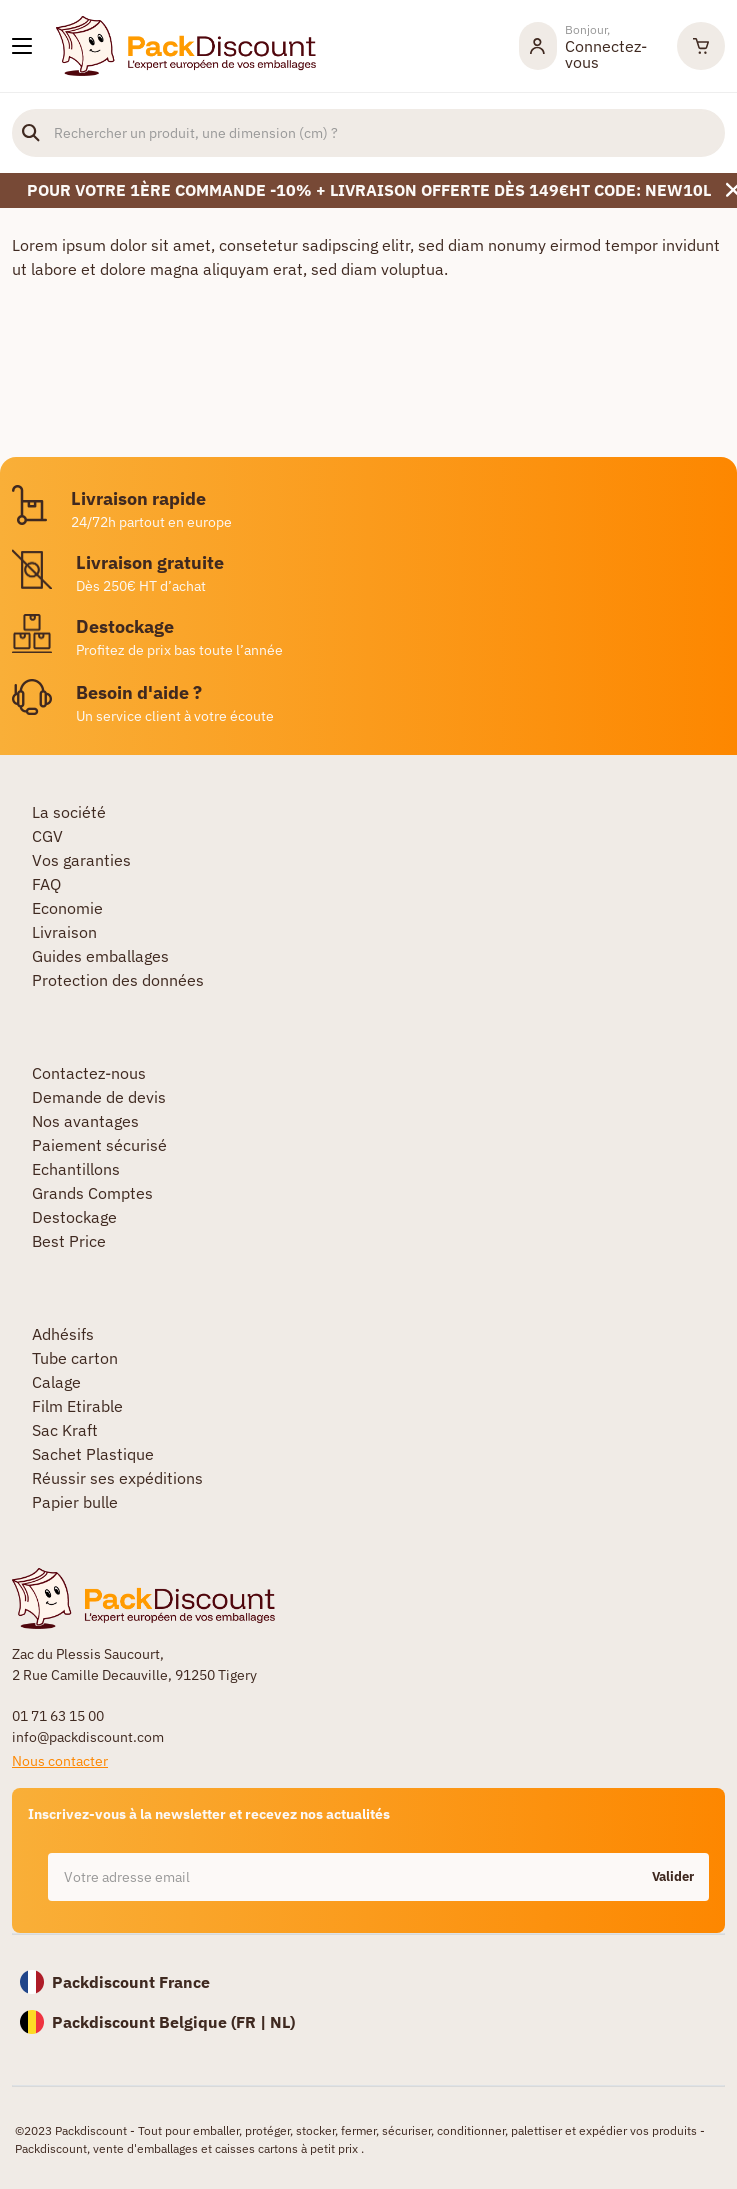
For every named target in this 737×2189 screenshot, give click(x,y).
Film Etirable (77, 1406)
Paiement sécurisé (99, 1145)
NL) (282, 2022)
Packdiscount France (131, 1982)
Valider (673, 1876)
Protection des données (118, 980)
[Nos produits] (22, 46)
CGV (47, 836)
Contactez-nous (89, 1073)
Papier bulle (75, 1502)
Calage (56, 1382)
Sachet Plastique (93, 1454)
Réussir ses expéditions (117, 1478)
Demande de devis (99, 1097)
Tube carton (75, 1358)
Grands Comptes (92, 1193)
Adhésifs (63, 1334)
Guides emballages (100, 956)
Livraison (64, 932)
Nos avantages (85, 1121)
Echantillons (76, 1169)
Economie (67, 908)
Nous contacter (60, 1761)
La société (69, 812)
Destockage (74, 1217)
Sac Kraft (65, 1430)
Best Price (69, 1241)
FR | (253, 2022)
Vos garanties (81, 860)
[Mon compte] (588, 46)
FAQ (46, 884)
